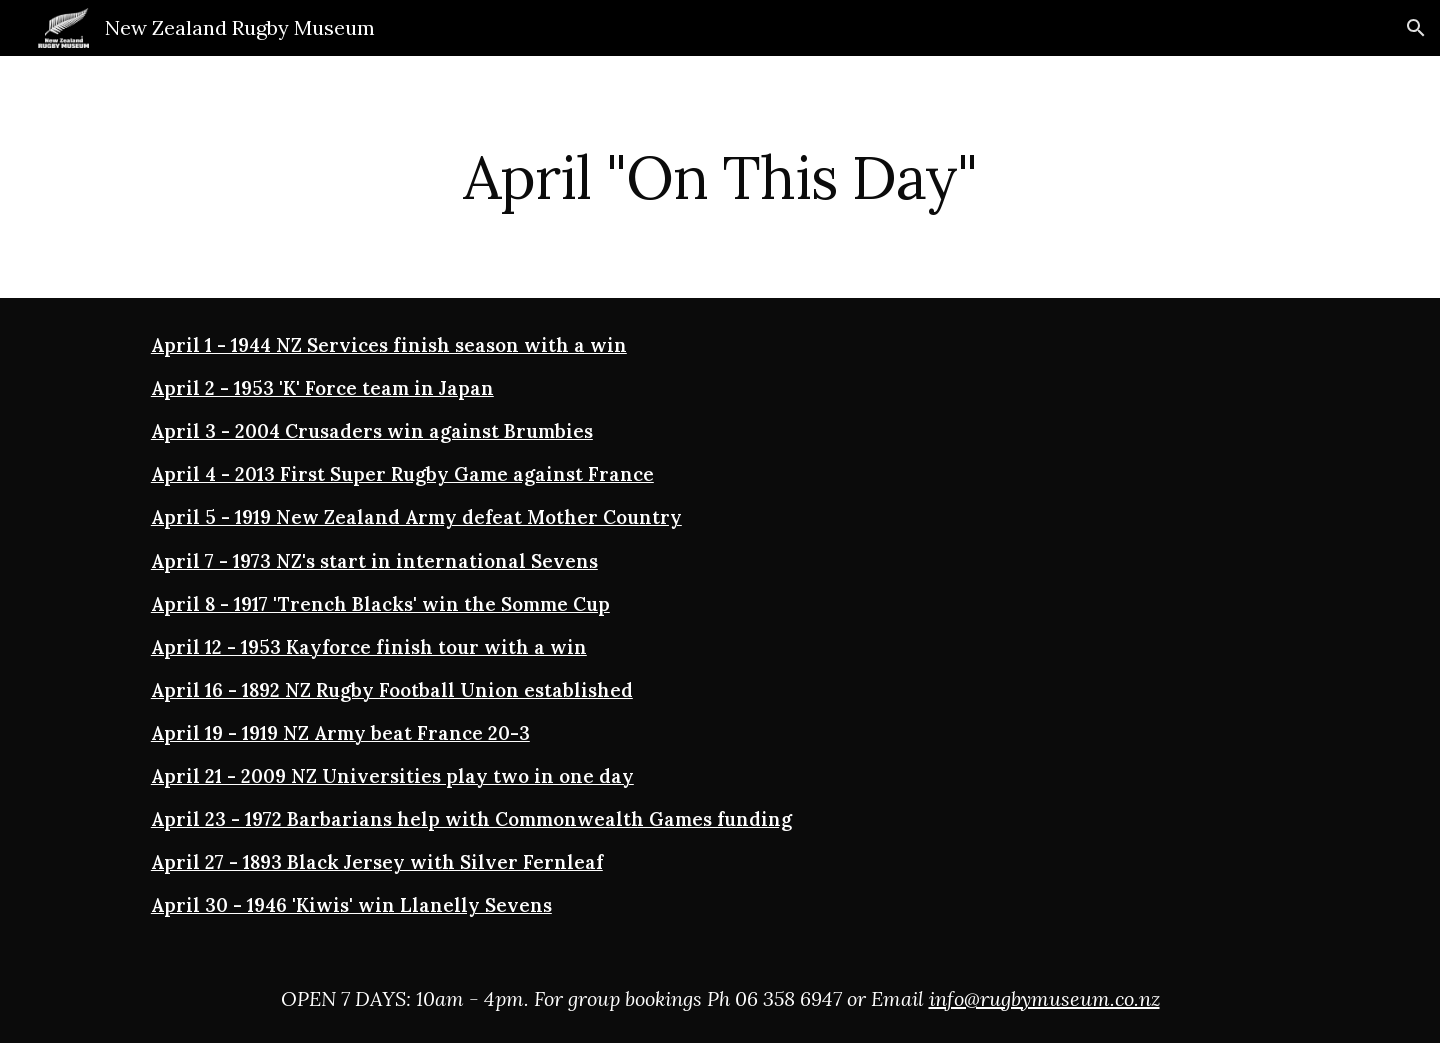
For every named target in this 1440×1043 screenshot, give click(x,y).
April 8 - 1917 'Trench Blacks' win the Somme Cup (380, 604)
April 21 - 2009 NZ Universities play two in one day (392, 776)
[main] (720, 177)
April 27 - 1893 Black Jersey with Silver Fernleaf (377, 862)
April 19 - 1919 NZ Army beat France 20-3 (340, 733)
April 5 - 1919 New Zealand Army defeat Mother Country (416, 517)
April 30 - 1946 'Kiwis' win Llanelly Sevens (351, 905)
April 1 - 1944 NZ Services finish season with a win (389, 345)
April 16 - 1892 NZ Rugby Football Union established (392, 690)
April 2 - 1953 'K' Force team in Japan (322, 388)
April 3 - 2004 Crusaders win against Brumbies (372, 431)
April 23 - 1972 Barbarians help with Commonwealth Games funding (471, 819)
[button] (1416, 28)
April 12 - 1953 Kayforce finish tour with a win (369, 647)
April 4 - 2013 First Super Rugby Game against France (402, 474)
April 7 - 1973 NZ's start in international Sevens (374, 561)
